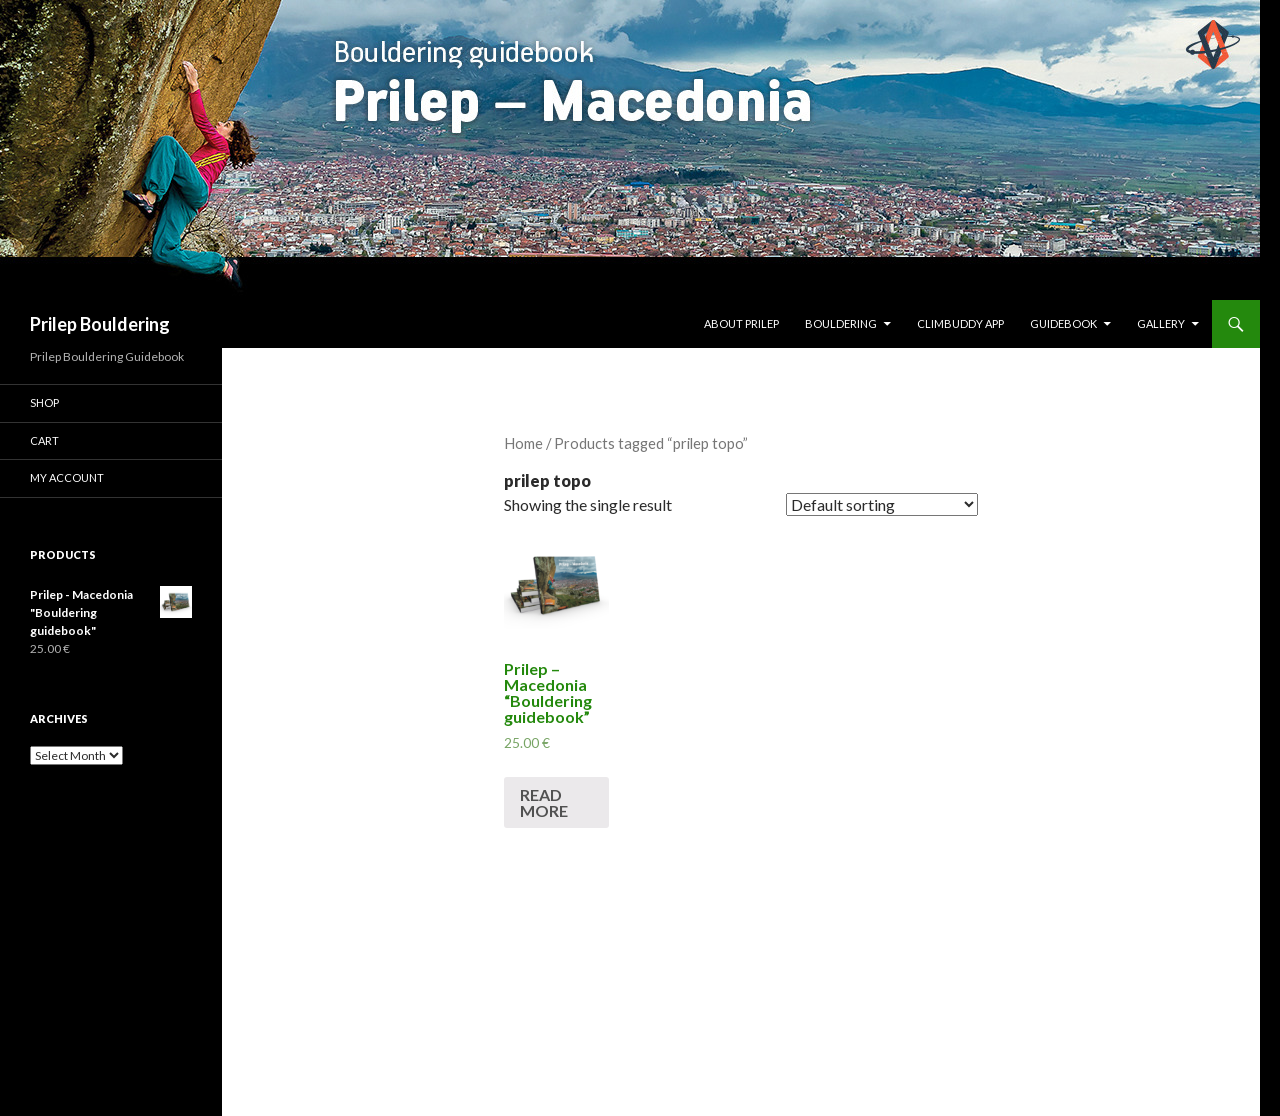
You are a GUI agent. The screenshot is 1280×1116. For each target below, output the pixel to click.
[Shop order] (882, 504)
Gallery (1161, 323)
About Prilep (741, 323)
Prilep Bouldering (100, 324)
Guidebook (1063, 323)
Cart (44, 440)
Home (523, 443)
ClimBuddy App (960, 323)
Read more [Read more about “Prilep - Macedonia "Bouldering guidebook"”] (544, 802)
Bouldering (841, 323)
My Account (67, 477)
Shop (44, 402)
